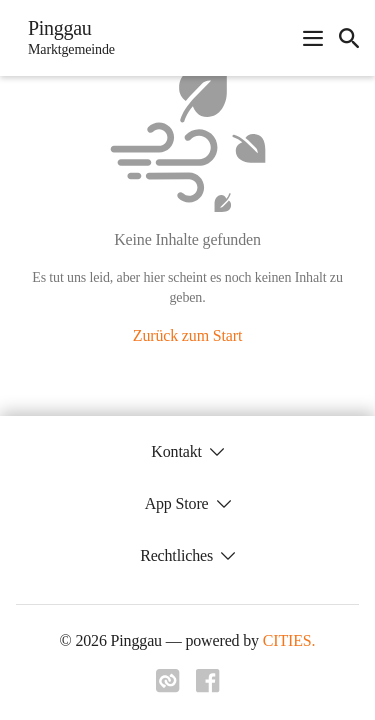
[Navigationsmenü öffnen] (313, 38)
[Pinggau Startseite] (65, 38)
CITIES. (289, 640)
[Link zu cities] (168, 687)
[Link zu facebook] (208, 687)
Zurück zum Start (187, 335)
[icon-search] (349, 38)
